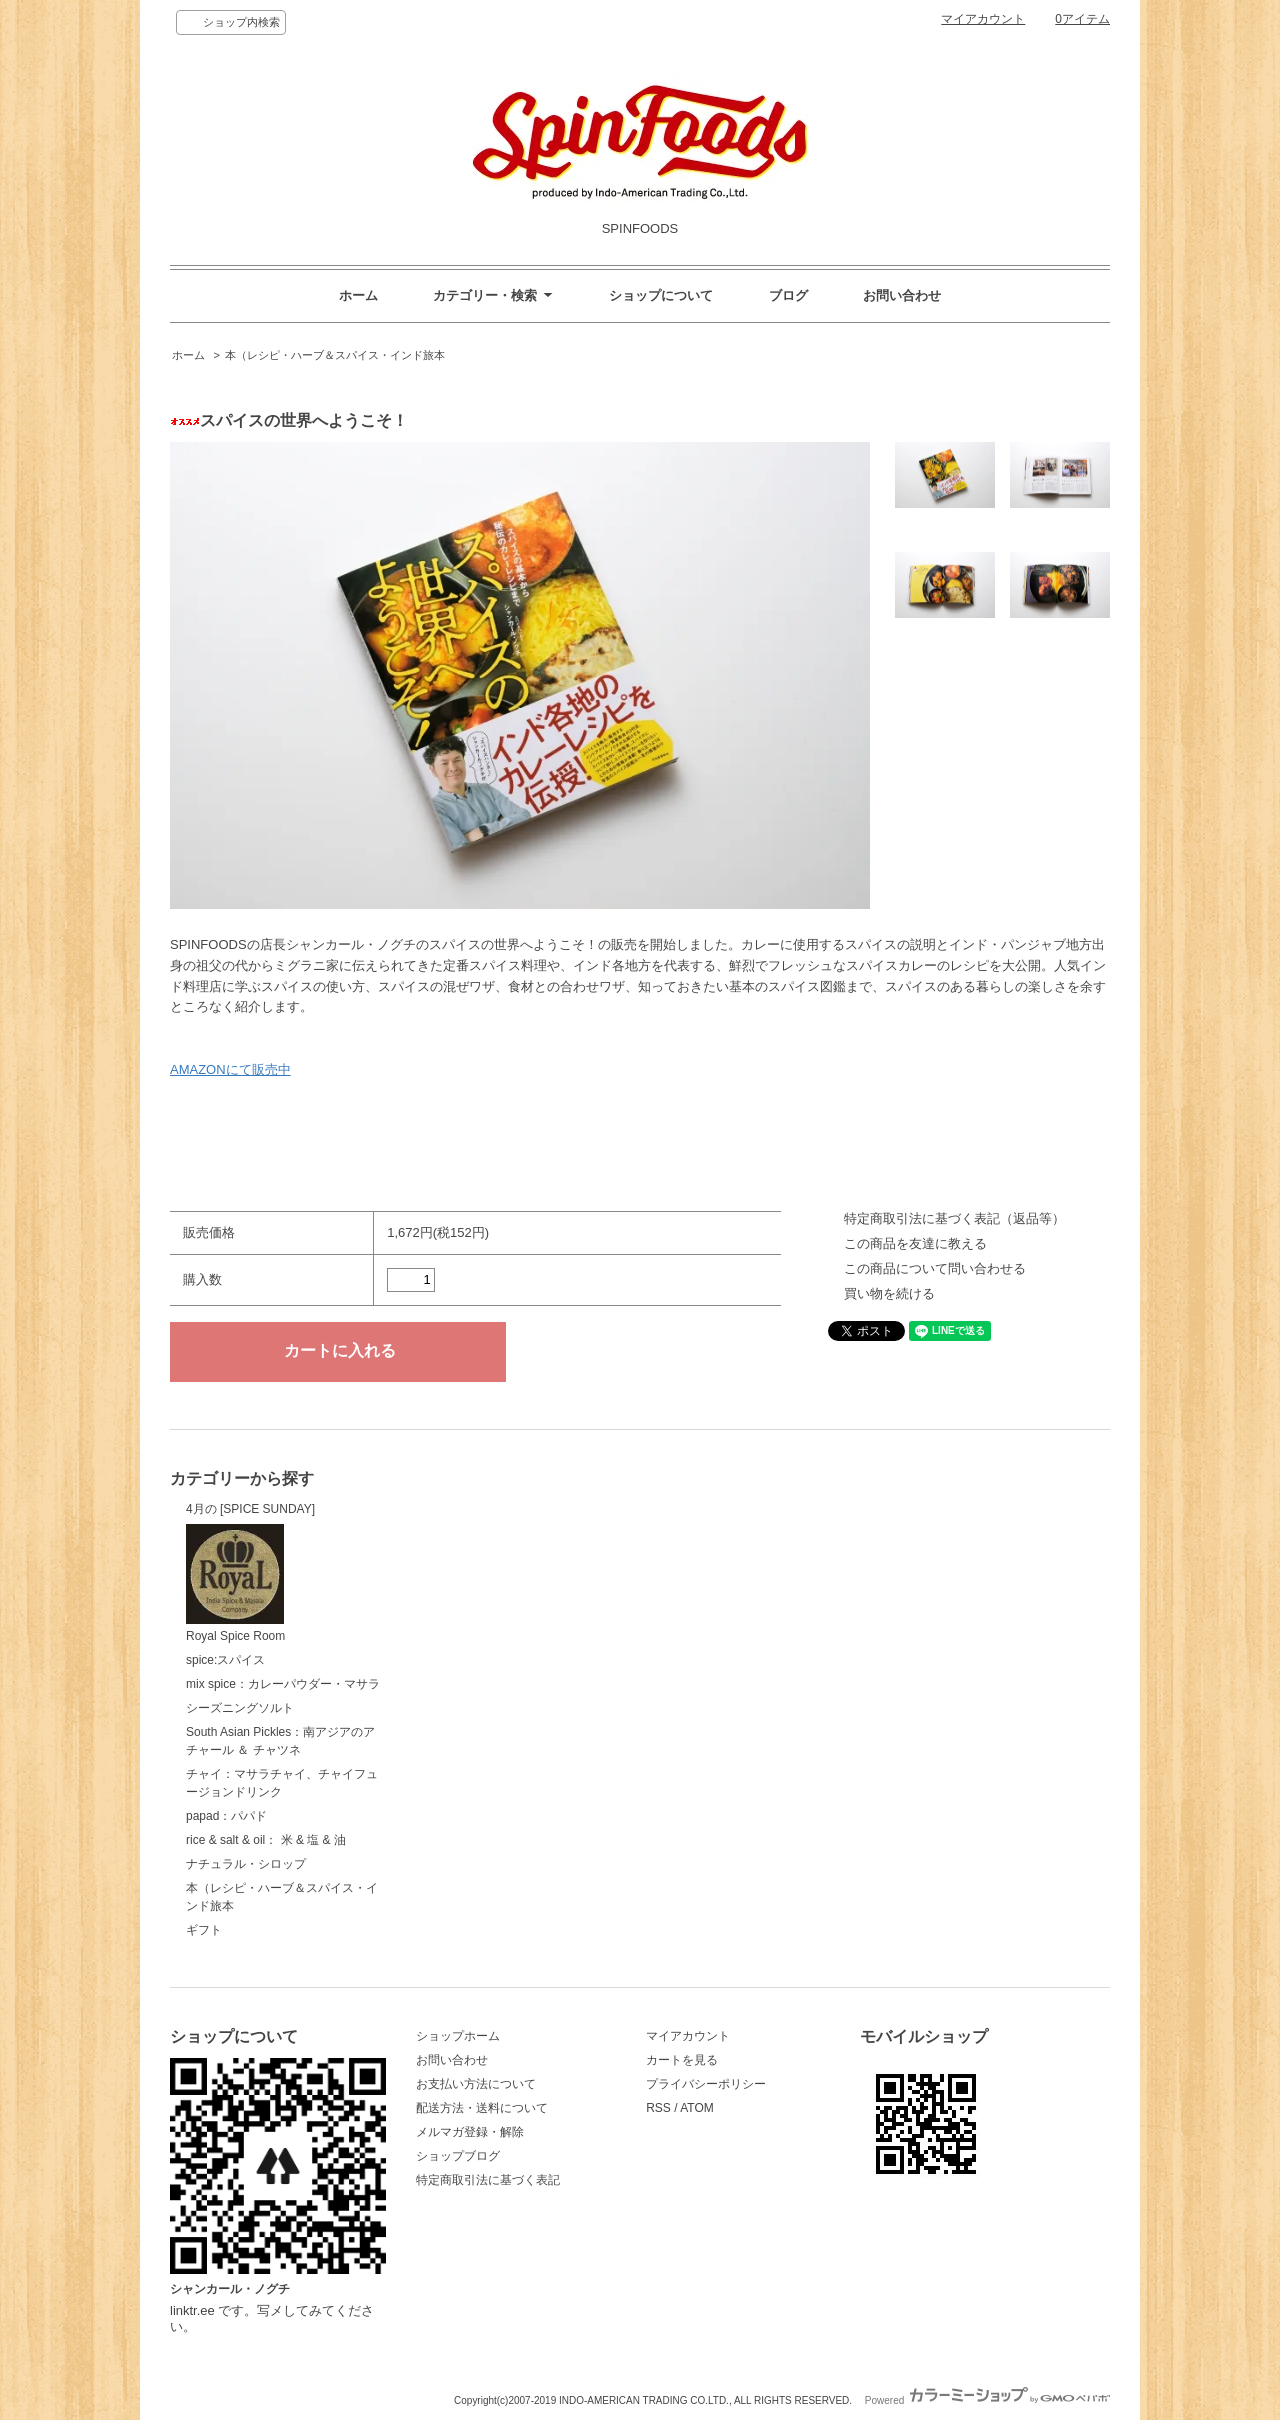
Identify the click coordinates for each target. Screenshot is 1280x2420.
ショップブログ (458, 2156)
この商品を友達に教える (915, 1243)
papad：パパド (226, 1816)
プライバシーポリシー (706, 2084)
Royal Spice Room (235, 1584)
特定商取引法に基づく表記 (488, 2180)
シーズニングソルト (240, 1708)
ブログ (788, 295)
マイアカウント (983, 19)
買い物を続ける (889, 1293)
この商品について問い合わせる (935, 1268)
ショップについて (661, 295)
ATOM (697, 2108)
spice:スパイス (225, 1660)
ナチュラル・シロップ (246, 1864)
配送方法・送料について (482, 2108)
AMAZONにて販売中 (230, 1069)
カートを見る (682, 2060)
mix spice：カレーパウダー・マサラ (283, 1684)
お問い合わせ (902, 295)
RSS (658, 2108)
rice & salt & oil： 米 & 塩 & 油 (266, 1840)
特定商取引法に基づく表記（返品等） (954, 1218)
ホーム (358, 295)
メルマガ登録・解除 (470, 2132)
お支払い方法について (476, 2084)
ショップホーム (458, 2036)
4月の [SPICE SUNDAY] (250, 1509)
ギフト (204, 1930)
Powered (987, 2400)
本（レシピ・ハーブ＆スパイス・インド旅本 (335, 355)
